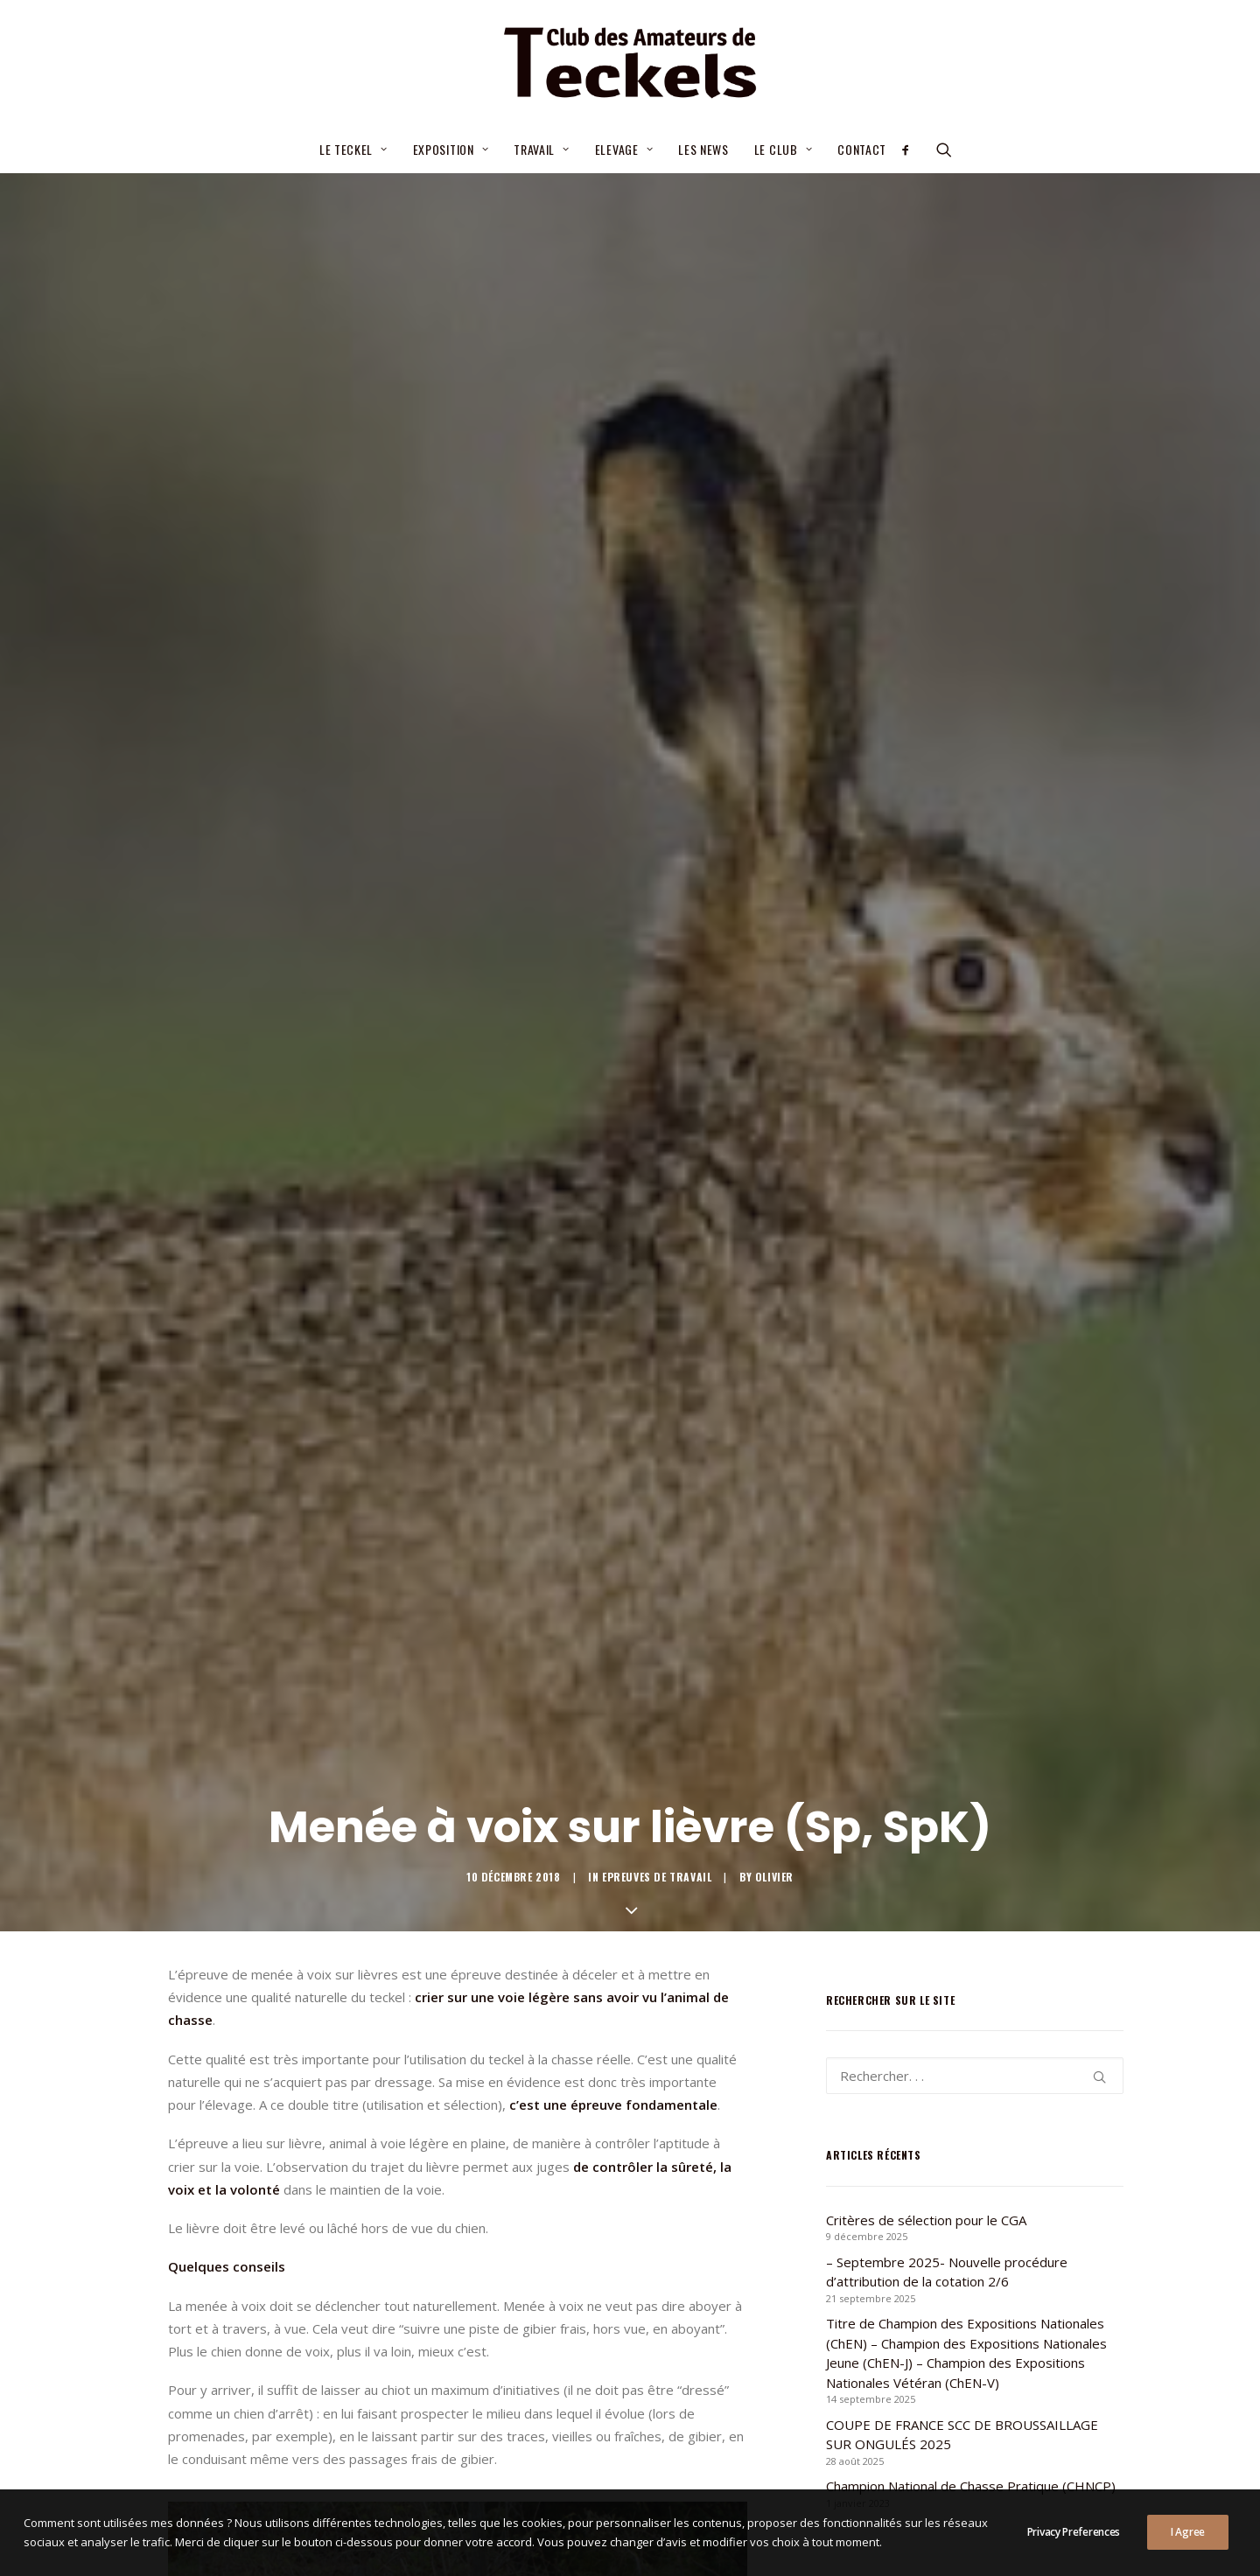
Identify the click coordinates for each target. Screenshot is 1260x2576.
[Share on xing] (525, 2014)
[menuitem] (353, 149)
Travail (541, 149)
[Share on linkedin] (457, 2014)
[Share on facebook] (366, 2014)
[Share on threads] (412, 2014)
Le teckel (353, 149)
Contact (861, 149)
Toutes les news (630, 2152)
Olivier (774, 460)
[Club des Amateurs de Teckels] (629, 63)
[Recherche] (975, 659)
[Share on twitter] (389, 2014)
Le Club (783, 149)
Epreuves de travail (656, 460)
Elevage (624, 149)
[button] (911, 149)
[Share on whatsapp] (480, 2014)
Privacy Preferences (1073, 2550)
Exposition (451, 149)
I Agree (1188, 2550)
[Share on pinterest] (434, 2014)
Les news (703, 149)
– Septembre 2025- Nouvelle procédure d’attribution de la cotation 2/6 (597, 2355)
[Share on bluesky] (503, 2014)
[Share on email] (548, 2014)
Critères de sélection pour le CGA (576, 2303)
